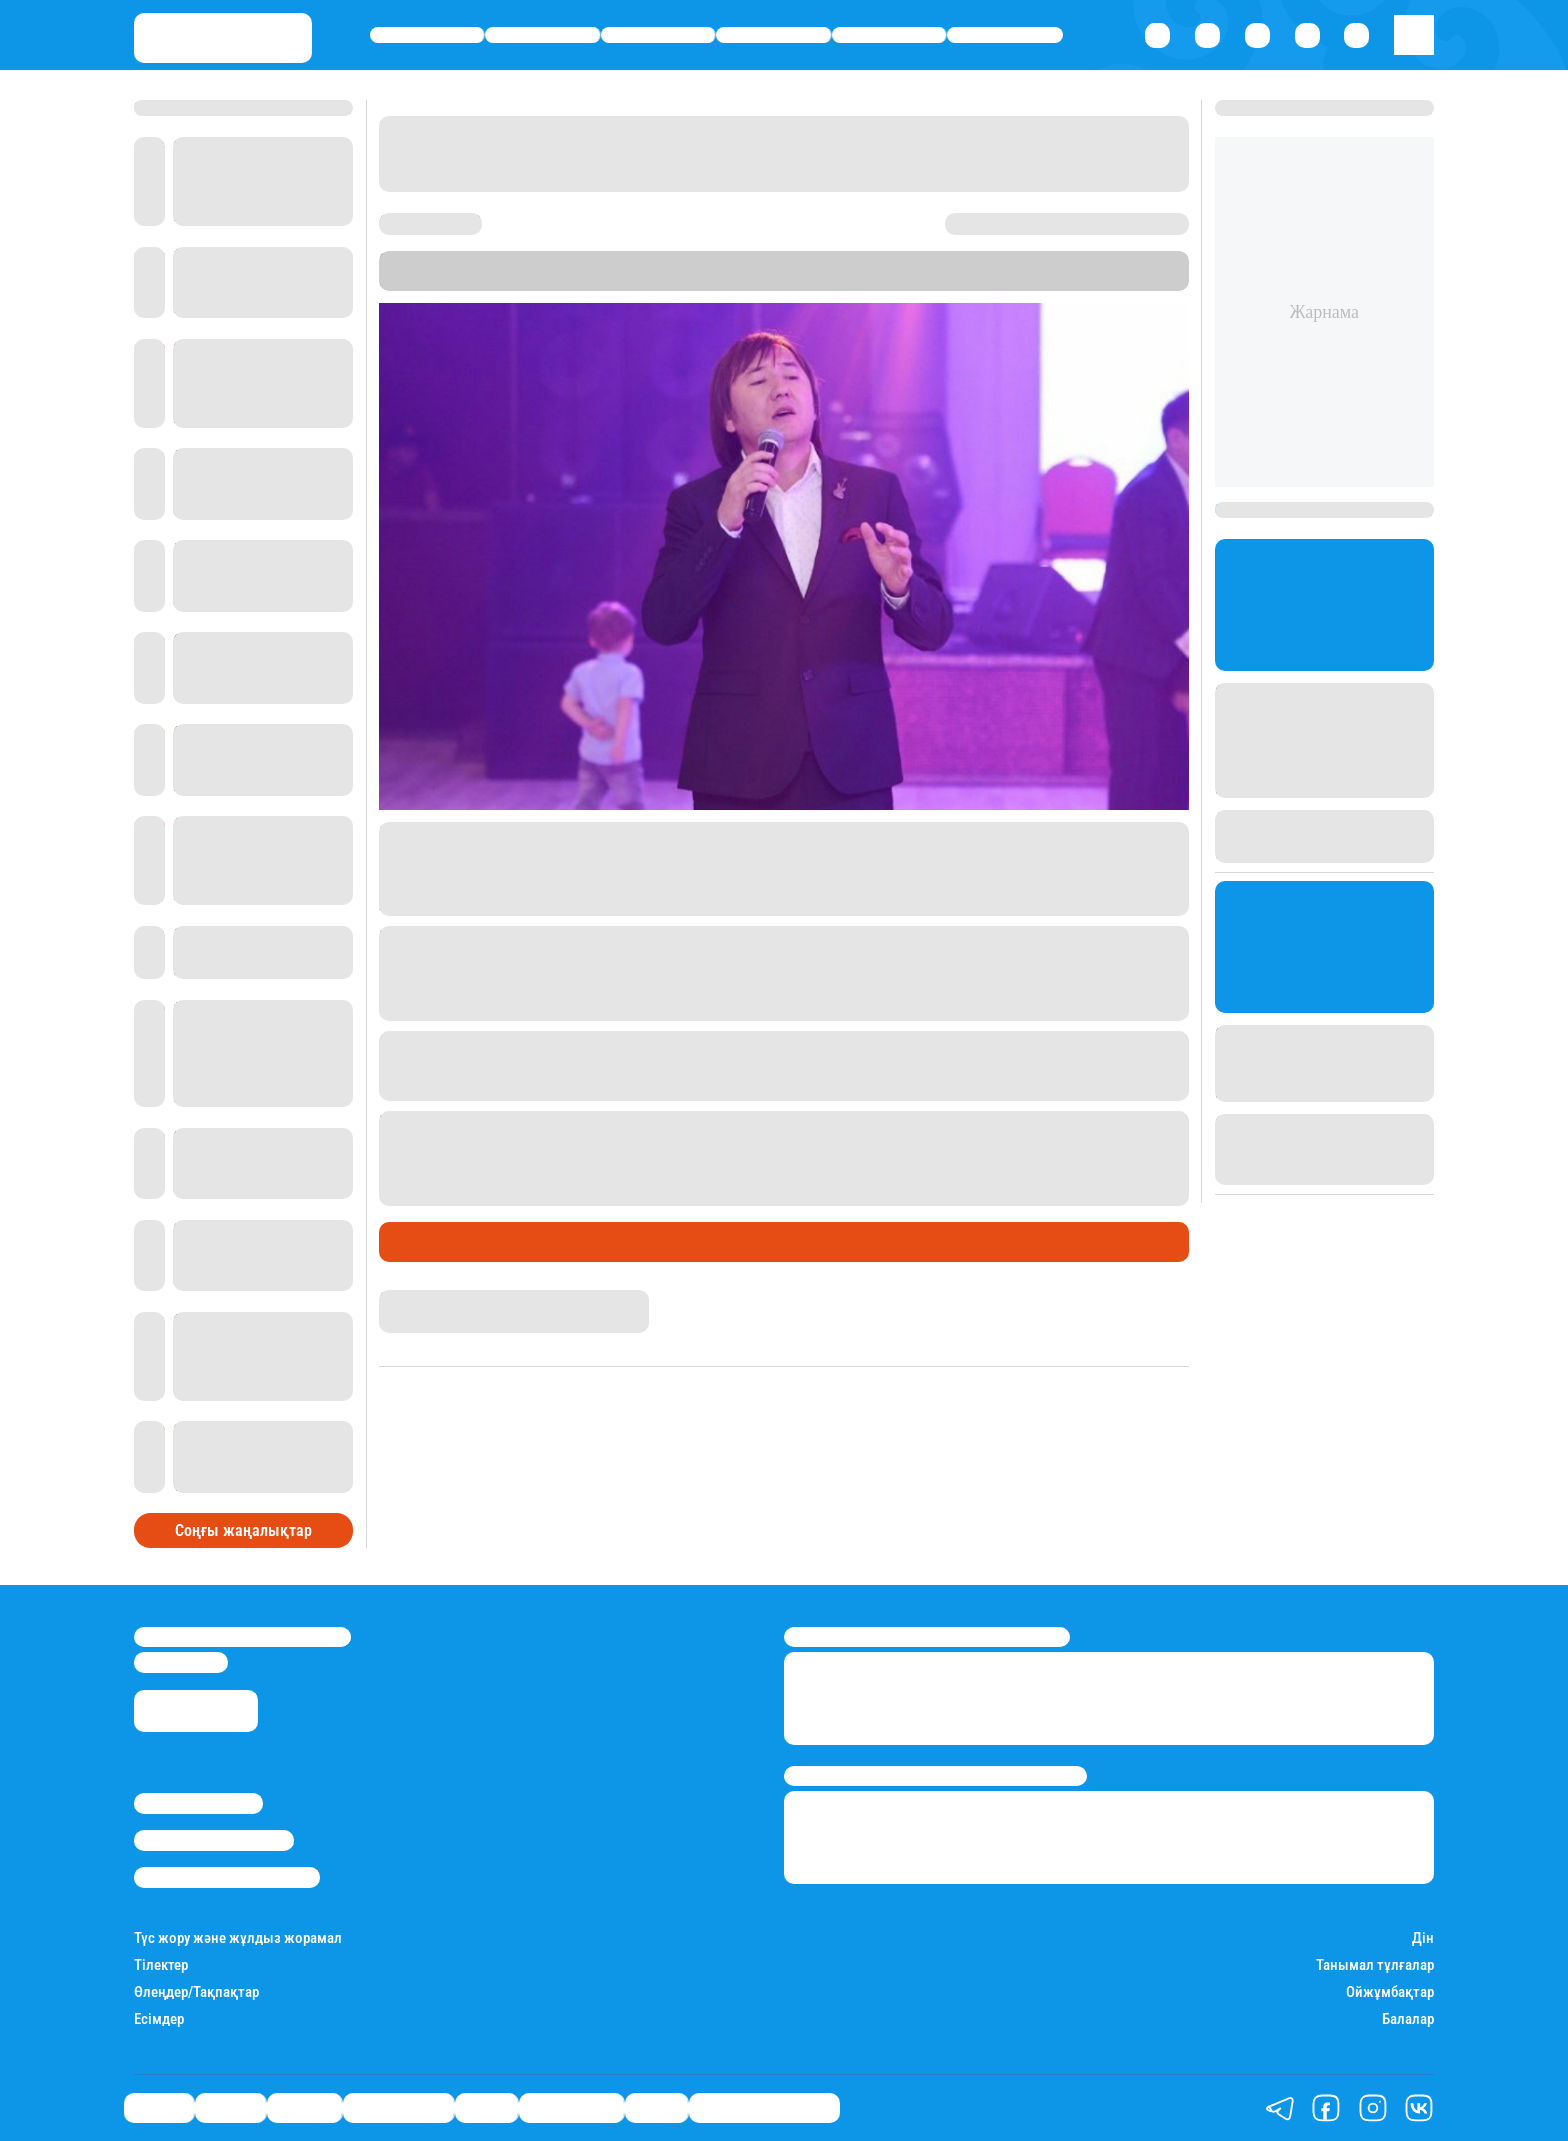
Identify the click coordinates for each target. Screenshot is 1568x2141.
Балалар (1408, 2019)
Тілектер (161, 1965)
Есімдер (159, 2019)
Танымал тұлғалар (1375, 1965)
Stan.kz (1051, 260)
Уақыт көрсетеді (531, 280)
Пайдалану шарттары (227, 1877)
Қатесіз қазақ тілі (764, 2108)
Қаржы (542, 35)
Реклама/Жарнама (214, 1840)
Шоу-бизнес (1005, 35)
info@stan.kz (181, 1662)
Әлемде (658, 35)
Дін (1423, 1938)
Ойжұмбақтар (1390, 1992)
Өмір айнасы (773, 35)
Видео (656, 2108)
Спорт (889, 35)
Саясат (427, 35)
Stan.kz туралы (198, 1803)
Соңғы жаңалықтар (243, 1530)
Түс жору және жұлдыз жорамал (238, 1938)
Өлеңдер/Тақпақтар (196, 1992)
